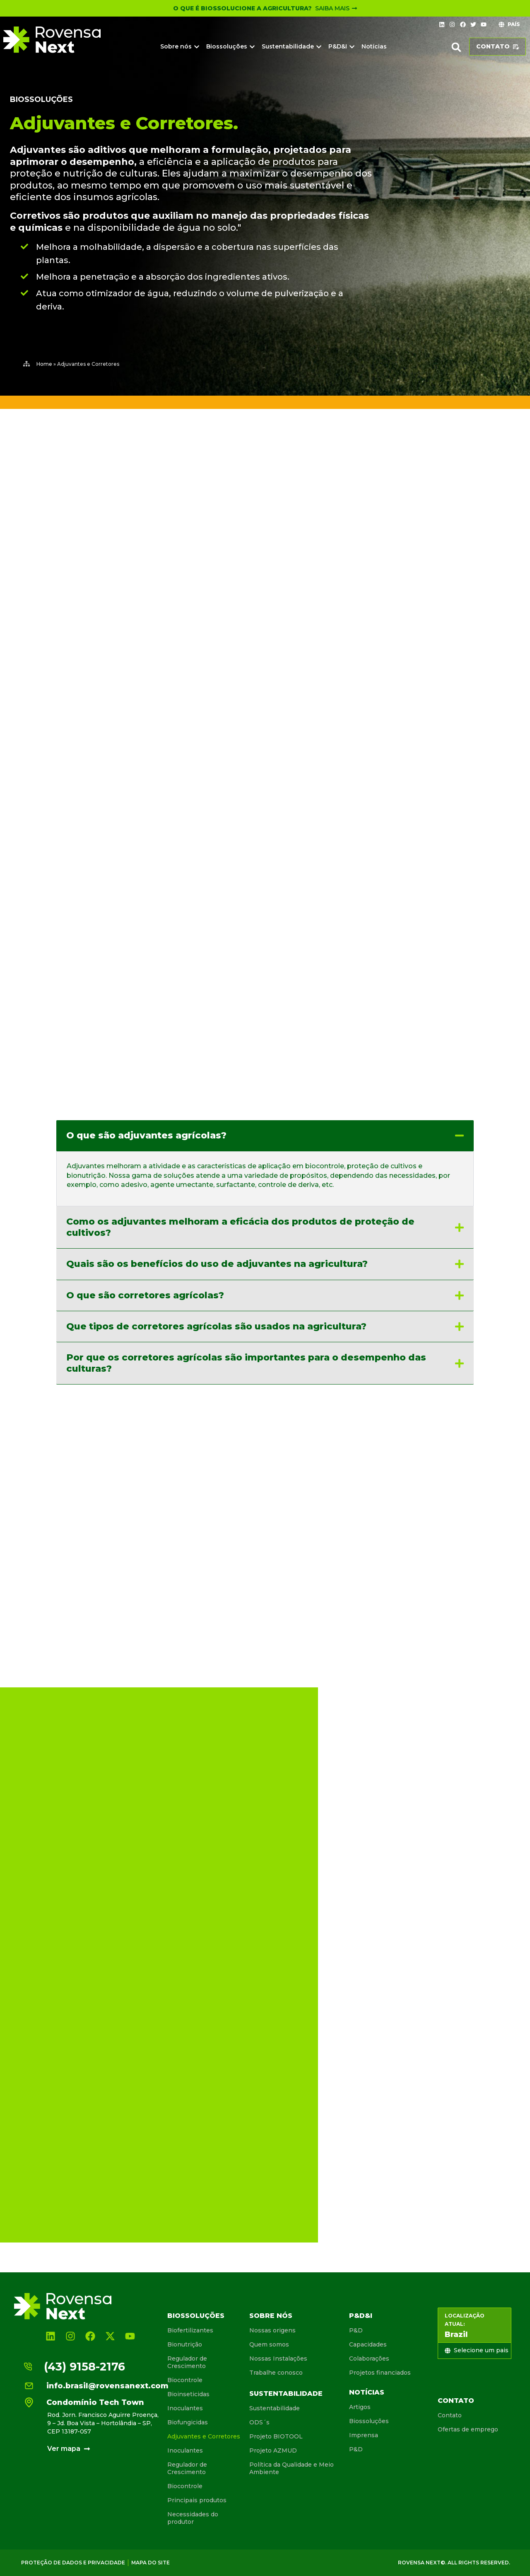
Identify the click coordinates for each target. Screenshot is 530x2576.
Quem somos (269, 2344)
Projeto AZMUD (273, 2450)
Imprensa (363, 2435)
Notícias (366, 2392)
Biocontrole (184, 2380)
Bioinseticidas (188, 2394)
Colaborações (369, 2358)
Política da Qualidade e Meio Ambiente (291, 2468)
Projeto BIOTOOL (276, 2436)
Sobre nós (270, 2316)
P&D (356, 2330)
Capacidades (368, 2344)
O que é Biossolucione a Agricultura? (242, 8)
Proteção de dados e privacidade (73, 2562)
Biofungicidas (187, 2422)
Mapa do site (150, 2562)
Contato (456, 2400)
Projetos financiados (380, 2372)
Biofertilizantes (190, 2330)
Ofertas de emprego (468, 2429)
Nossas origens (272, 2330)
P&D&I (360, 2316)
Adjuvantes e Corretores (203, 2436)
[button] (456, 47)
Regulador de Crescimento (187, 2362)
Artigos (360, 2407)
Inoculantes (185, 2408)
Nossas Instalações (278, 2358)
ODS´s (259, 2422)
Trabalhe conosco (276, 2372)
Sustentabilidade (286, 2393)
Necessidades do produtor (192, 2518)
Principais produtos (196, 2500)
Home (44, 364)
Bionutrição (184, 2344)
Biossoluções (41, 99)
